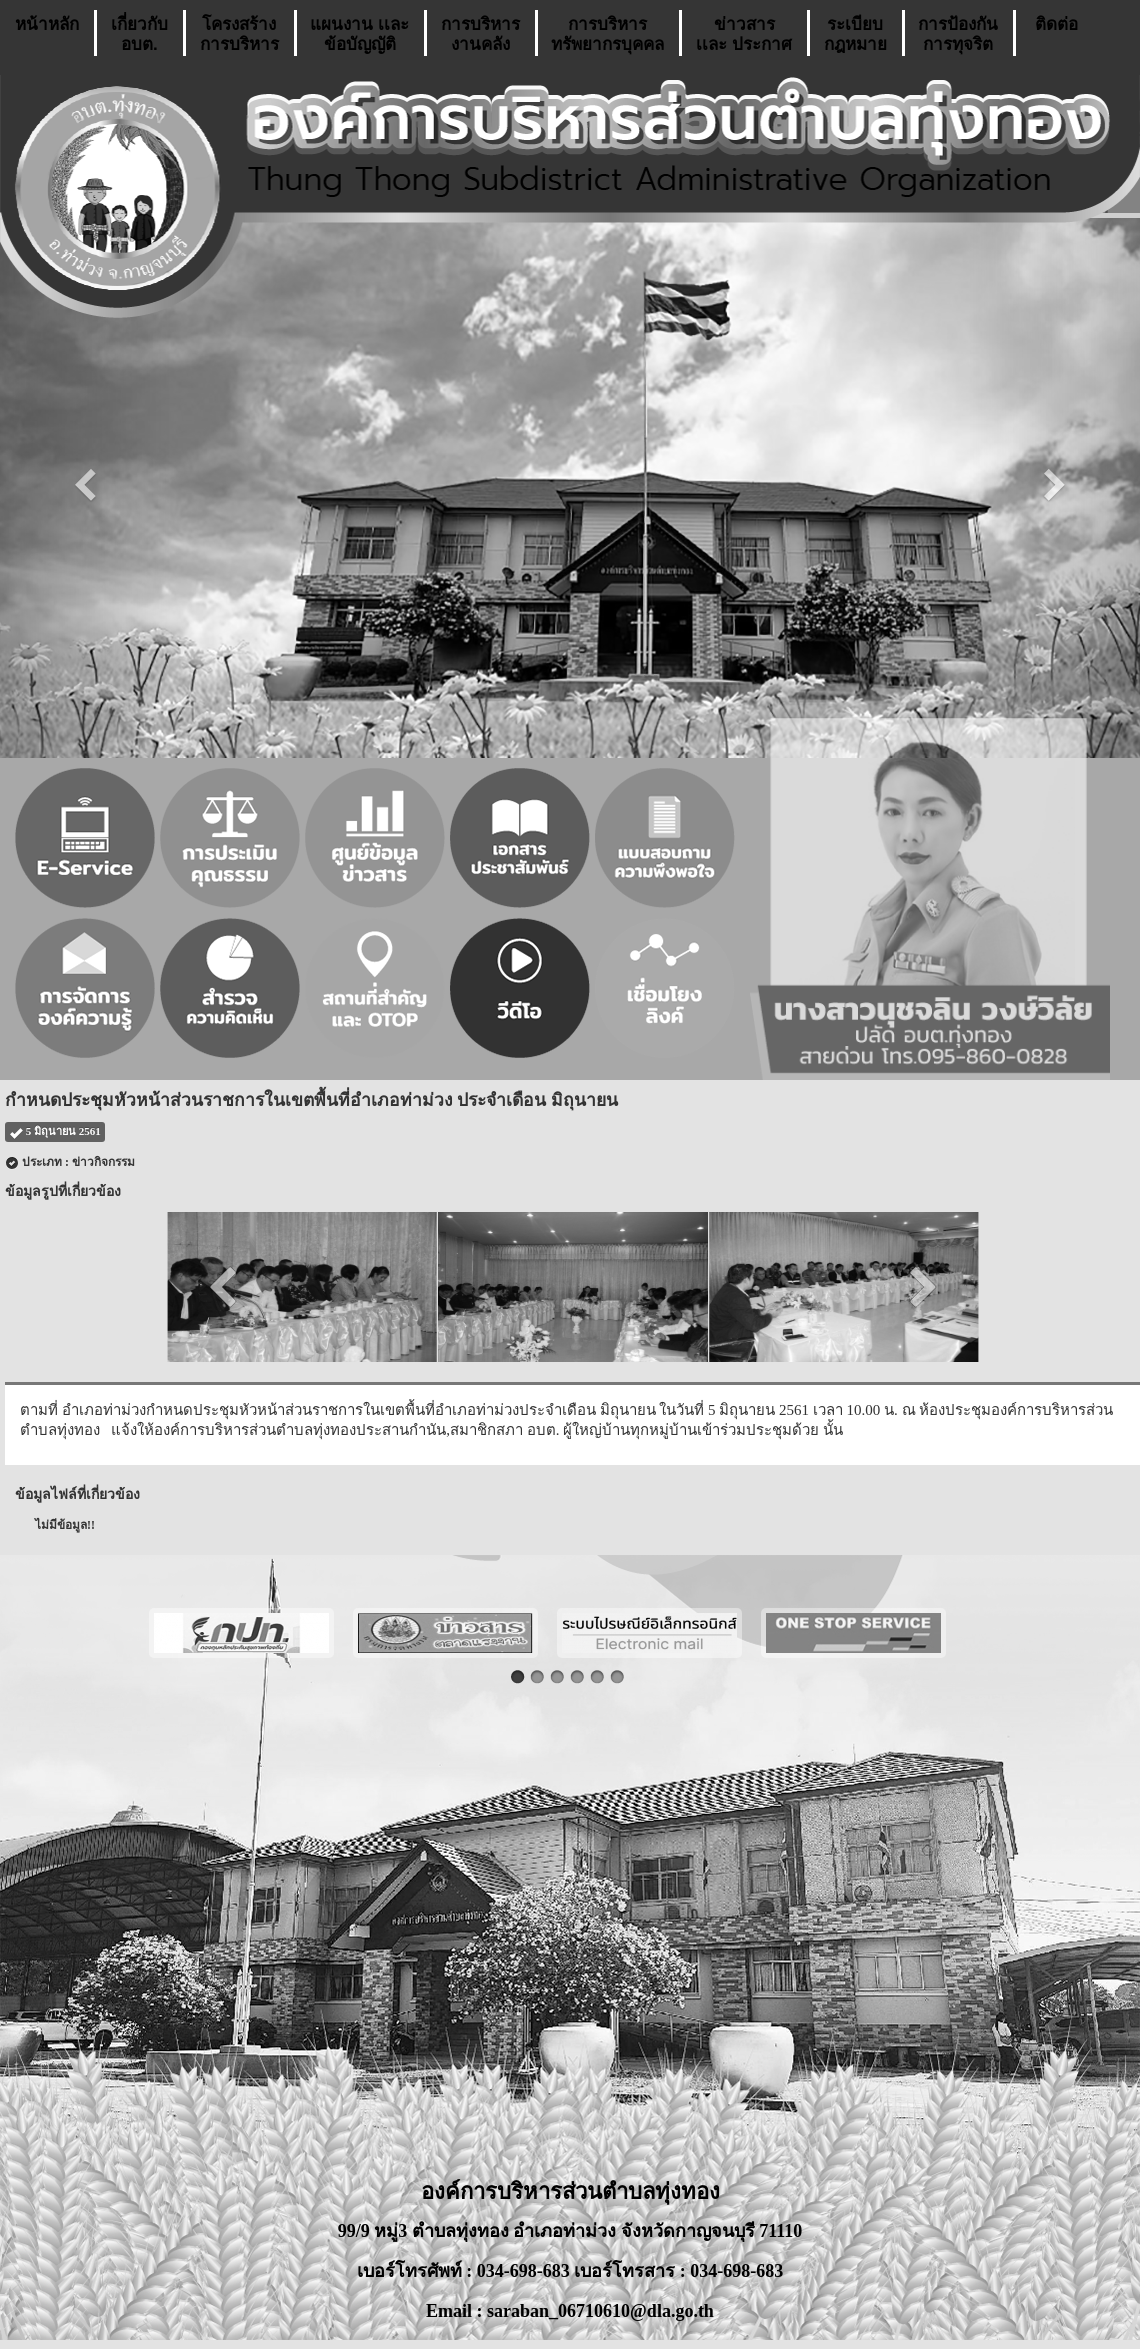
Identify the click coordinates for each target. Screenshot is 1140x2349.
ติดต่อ (1056, 34)
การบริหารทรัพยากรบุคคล (607, 34)
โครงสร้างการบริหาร (239, 34)
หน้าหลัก (47, 34)
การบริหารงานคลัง (480, 34)
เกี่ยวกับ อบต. (139, 34)
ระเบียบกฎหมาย (855, 34)
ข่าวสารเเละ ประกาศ (744, 34)
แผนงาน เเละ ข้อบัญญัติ (359, 34)
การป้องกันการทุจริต (958, 34)
